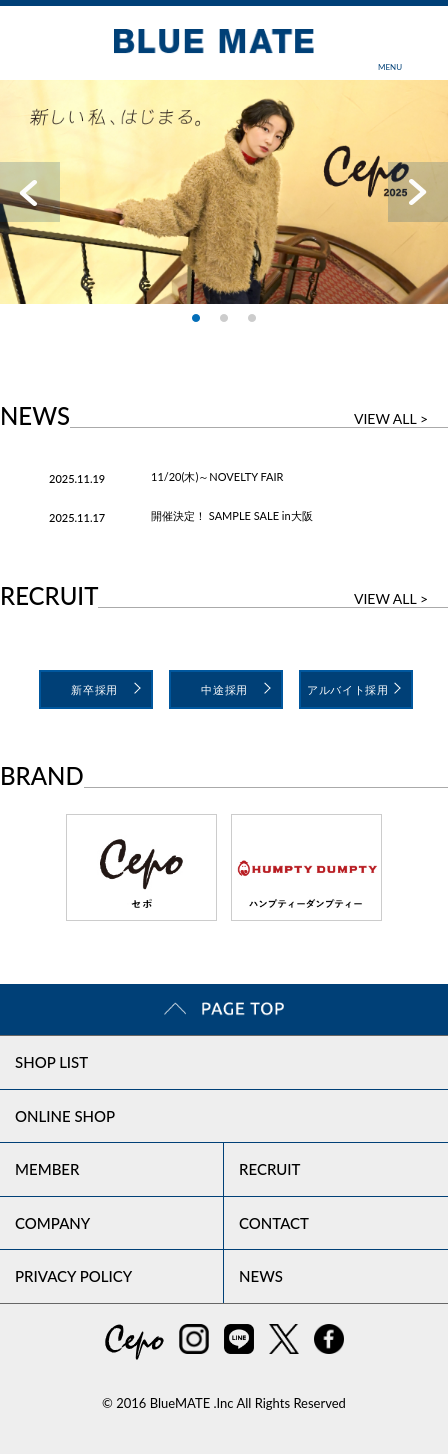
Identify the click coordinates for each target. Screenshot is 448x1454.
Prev (30, 192)
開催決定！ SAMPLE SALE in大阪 (232, 515)
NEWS (261, 1276)
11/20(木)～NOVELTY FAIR (217, 476)
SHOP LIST (51, 1062)
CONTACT (274, 1223)
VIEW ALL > (391, 418)
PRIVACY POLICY (73, 1276)
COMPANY (52, 1223)
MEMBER (47, 1169)
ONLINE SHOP (65, 1116)
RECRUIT (270, 1169)
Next (418, 192)
